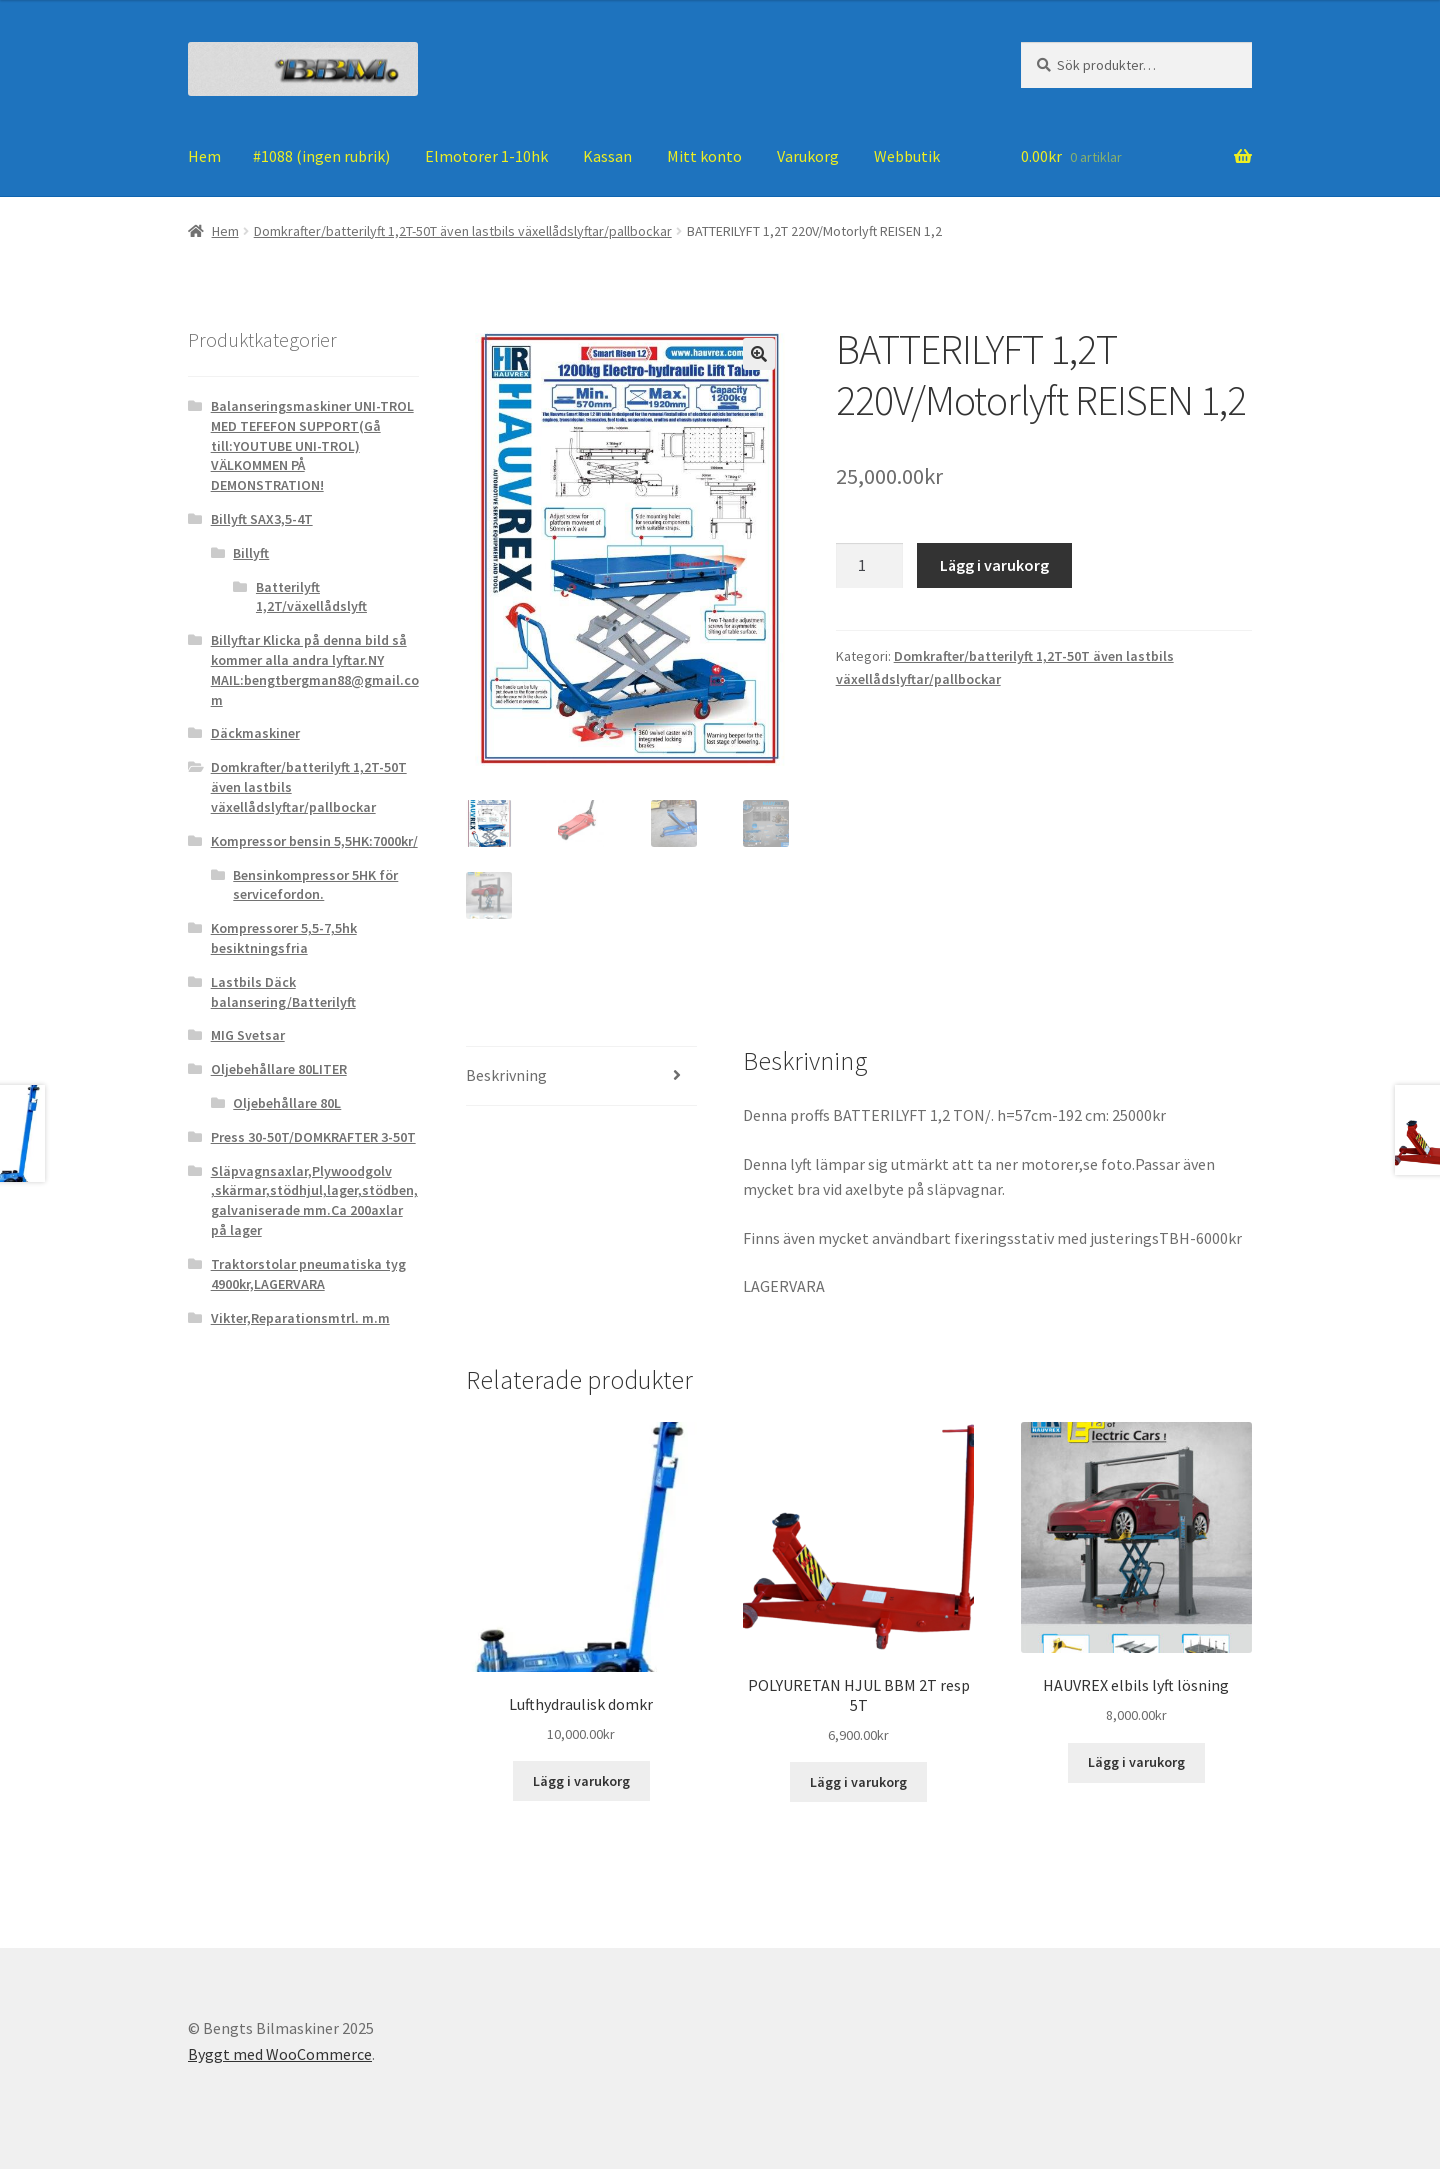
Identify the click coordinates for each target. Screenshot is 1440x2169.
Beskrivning (506, 1075)
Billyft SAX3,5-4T (262, 519)
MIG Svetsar (248, 1035)
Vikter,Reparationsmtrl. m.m (300, 1318)
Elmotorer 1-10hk (486, 156)
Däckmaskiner (255, 733)
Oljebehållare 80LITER (279, 1069)
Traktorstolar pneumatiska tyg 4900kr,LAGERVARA (308, 1274)
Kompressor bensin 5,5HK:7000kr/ (314, 841)
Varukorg (808, 156)
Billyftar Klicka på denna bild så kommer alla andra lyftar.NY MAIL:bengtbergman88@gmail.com (315, 669)
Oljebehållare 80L (287, 1103)
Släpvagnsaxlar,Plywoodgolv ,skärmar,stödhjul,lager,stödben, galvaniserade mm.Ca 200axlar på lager (314, 1200)
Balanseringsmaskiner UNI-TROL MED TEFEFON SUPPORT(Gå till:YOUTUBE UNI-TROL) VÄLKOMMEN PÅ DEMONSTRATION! (312, 445)
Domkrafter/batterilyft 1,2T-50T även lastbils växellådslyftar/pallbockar (463, 231)
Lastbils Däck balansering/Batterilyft (283, 992)
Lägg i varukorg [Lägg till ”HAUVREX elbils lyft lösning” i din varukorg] (1136, 1763)
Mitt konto (704, 156)
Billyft (251, 553)
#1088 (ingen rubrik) (321, 156)
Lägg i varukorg (994, 565)
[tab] (581, 1076)
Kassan (607, 156)
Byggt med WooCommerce (280, 2054)
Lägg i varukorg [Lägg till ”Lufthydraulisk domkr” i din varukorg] (581, 1781)
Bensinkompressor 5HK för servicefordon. (315, 885)
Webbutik (907, 156)
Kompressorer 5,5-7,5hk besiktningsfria (284, 938)
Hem (204, 156)
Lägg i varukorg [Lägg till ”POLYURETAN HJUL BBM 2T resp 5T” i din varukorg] (858, 1782)
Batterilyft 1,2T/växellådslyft (311, 597)
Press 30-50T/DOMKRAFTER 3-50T (313, 1137)
